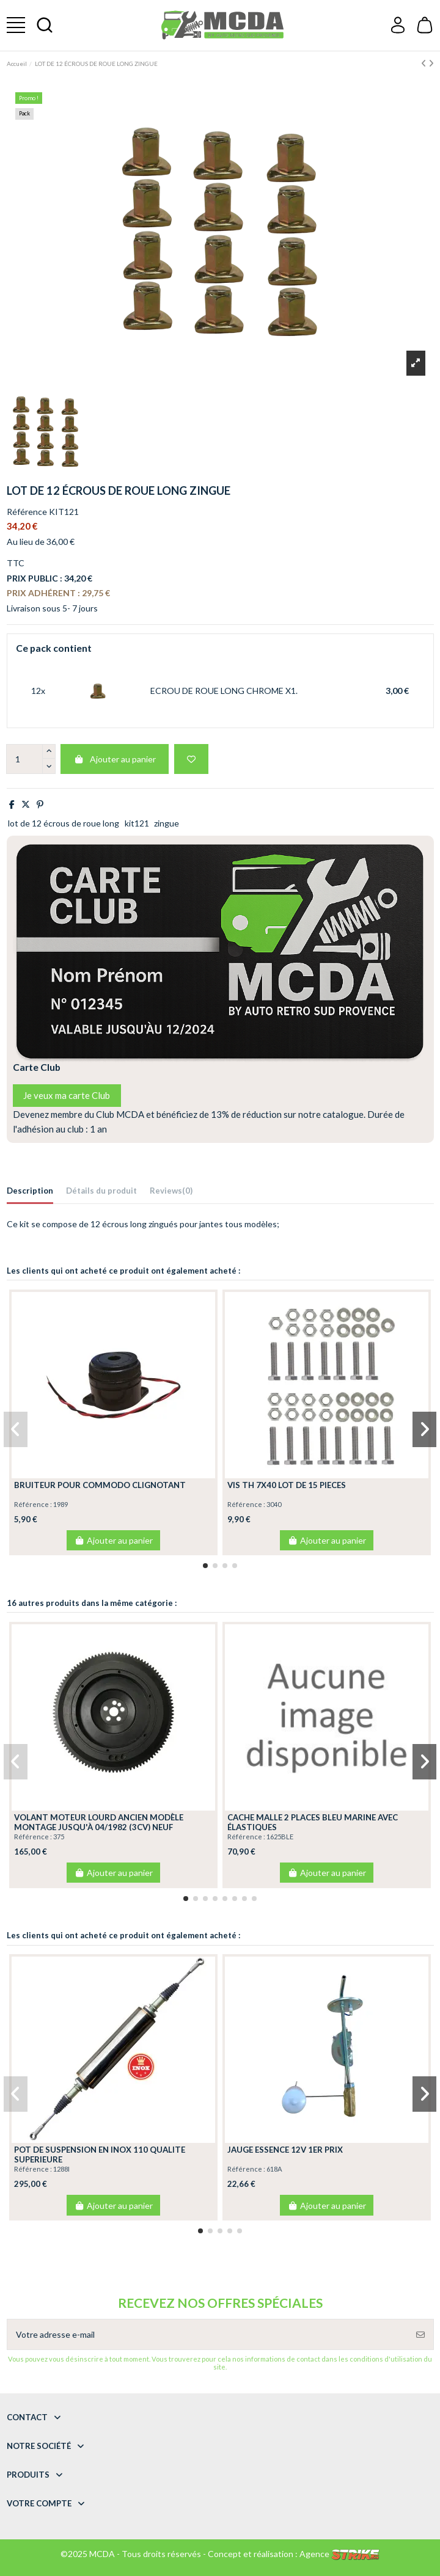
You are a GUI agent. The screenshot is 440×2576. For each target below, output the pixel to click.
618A (274, 2169)
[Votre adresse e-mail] (207, 2334)
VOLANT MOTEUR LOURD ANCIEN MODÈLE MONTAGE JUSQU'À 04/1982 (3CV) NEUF (98, 1822)
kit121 (137, 823)
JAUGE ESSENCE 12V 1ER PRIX (285, 2150)
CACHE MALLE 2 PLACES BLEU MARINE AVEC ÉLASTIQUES (312, 1822)
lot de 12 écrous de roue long (63, 823)
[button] (205, 1565)
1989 (60, 1504)
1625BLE (279, 1837)
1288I (61, 2169)
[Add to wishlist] (191, 759)
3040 (273, 1504)
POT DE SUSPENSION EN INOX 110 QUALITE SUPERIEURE (99, 2154)
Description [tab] (30, 1190)
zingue (166, 823)
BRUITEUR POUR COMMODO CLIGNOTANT (100, 1485)
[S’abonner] (420, 2334)
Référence (27, 511)
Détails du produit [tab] (101, 1190)
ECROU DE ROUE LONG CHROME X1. (224, 690)
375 (58, 1837)
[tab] (171, 1192)
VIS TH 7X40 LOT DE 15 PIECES (286, 1485)
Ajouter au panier (114, 759)
